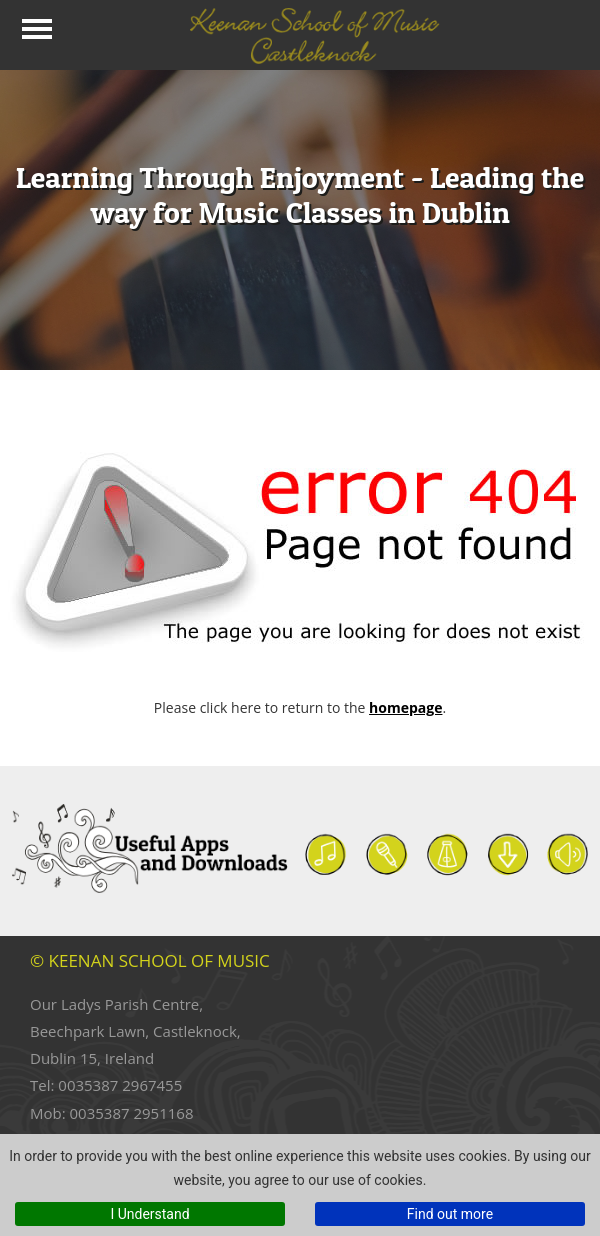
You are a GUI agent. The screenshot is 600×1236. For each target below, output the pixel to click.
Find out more (450, 1214)
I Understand (149, 1214)
